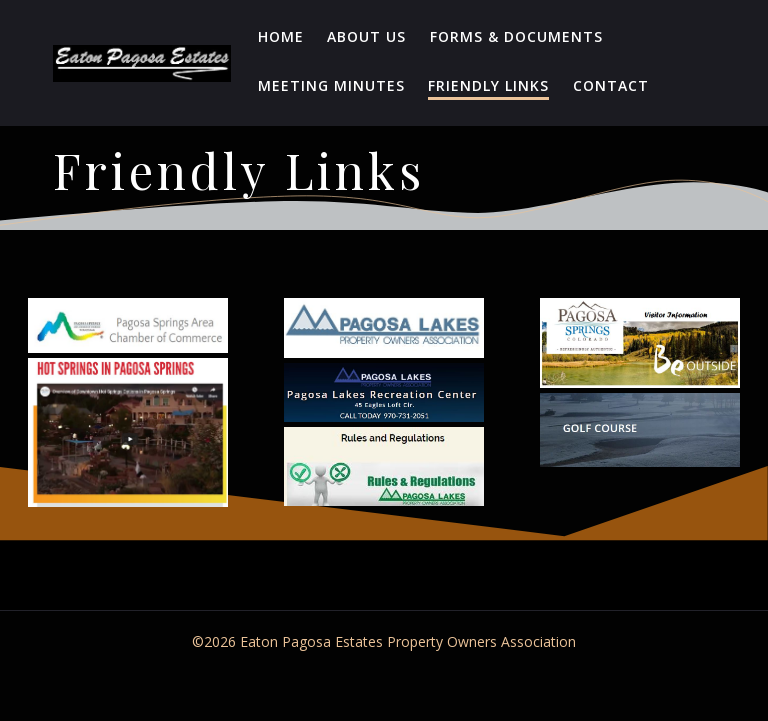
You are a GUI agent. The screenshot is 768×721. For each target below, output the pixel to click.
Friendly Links (488, 85)
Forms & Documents (516, 36)
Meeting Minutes (331, 85)
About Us (366, 36)
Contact (611, 85)
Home (281, 36)
